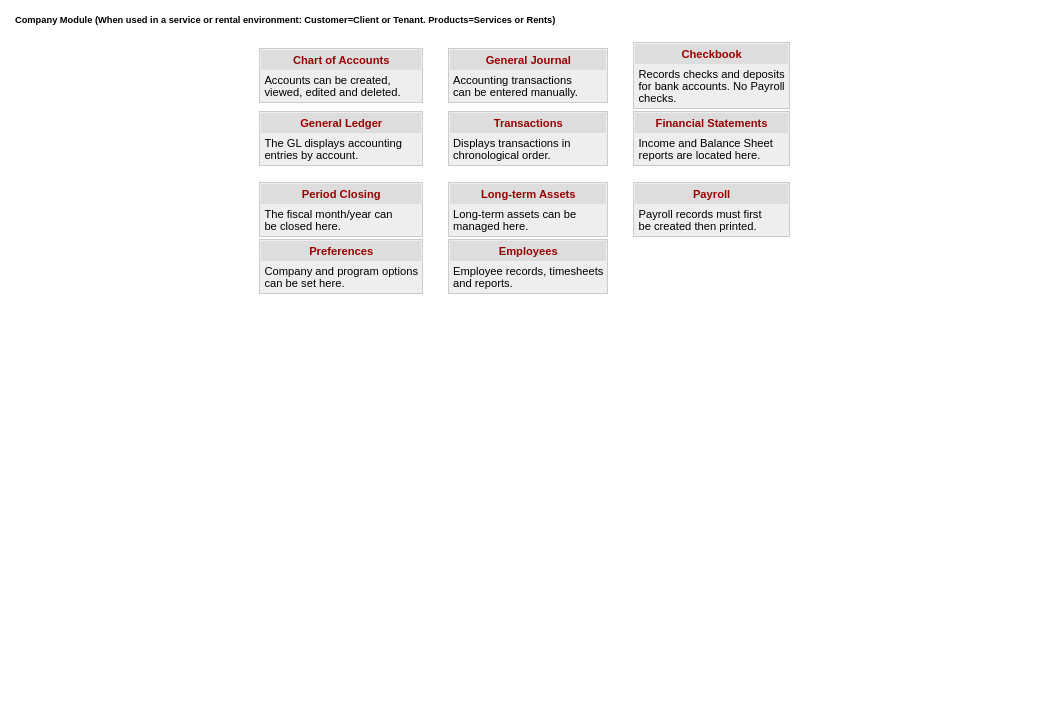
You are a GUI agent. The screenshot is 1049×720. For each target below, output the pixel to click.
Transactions (528, 123)
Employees (528, 251)
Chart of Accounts (341, 60)
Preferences (341, 251)
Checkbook (711, 54)
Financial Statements (712, 123)
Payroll (711, 194)
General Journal (528, 60)
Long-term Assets (528, 194)
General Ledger (341, 123)
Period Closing (341, 194)
